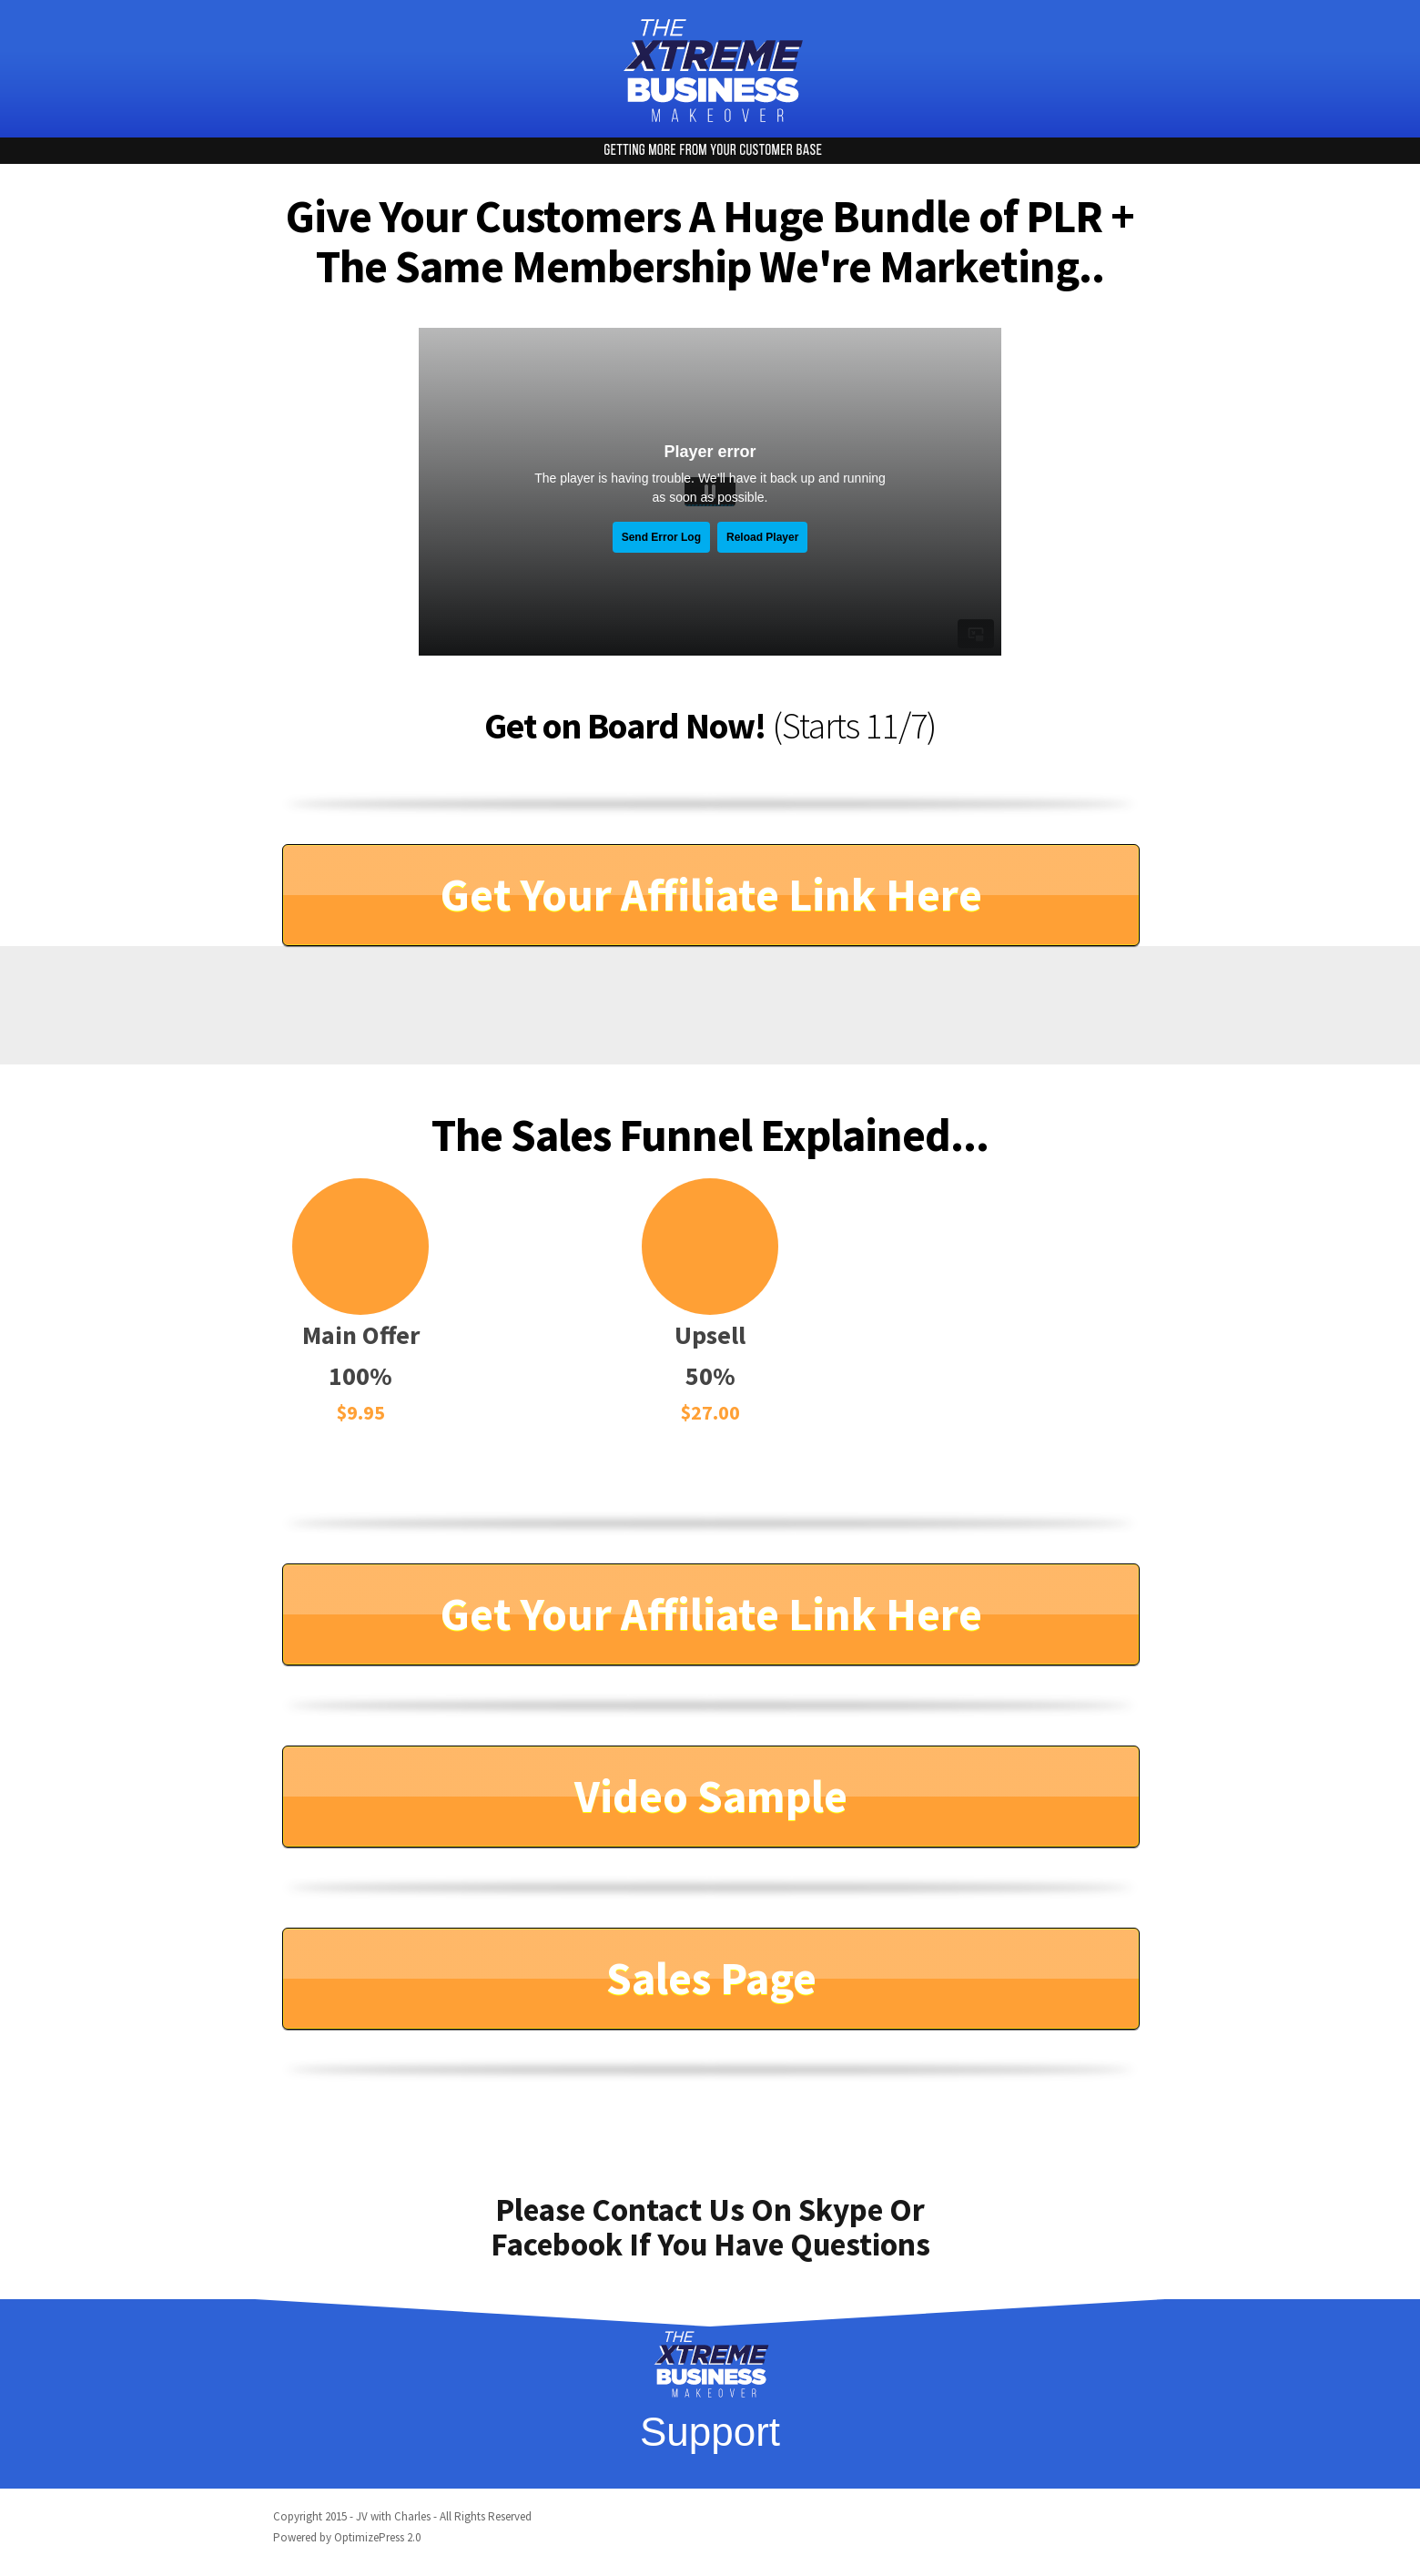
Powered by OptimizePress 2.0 (347, 2537)
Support (710, 2431)
